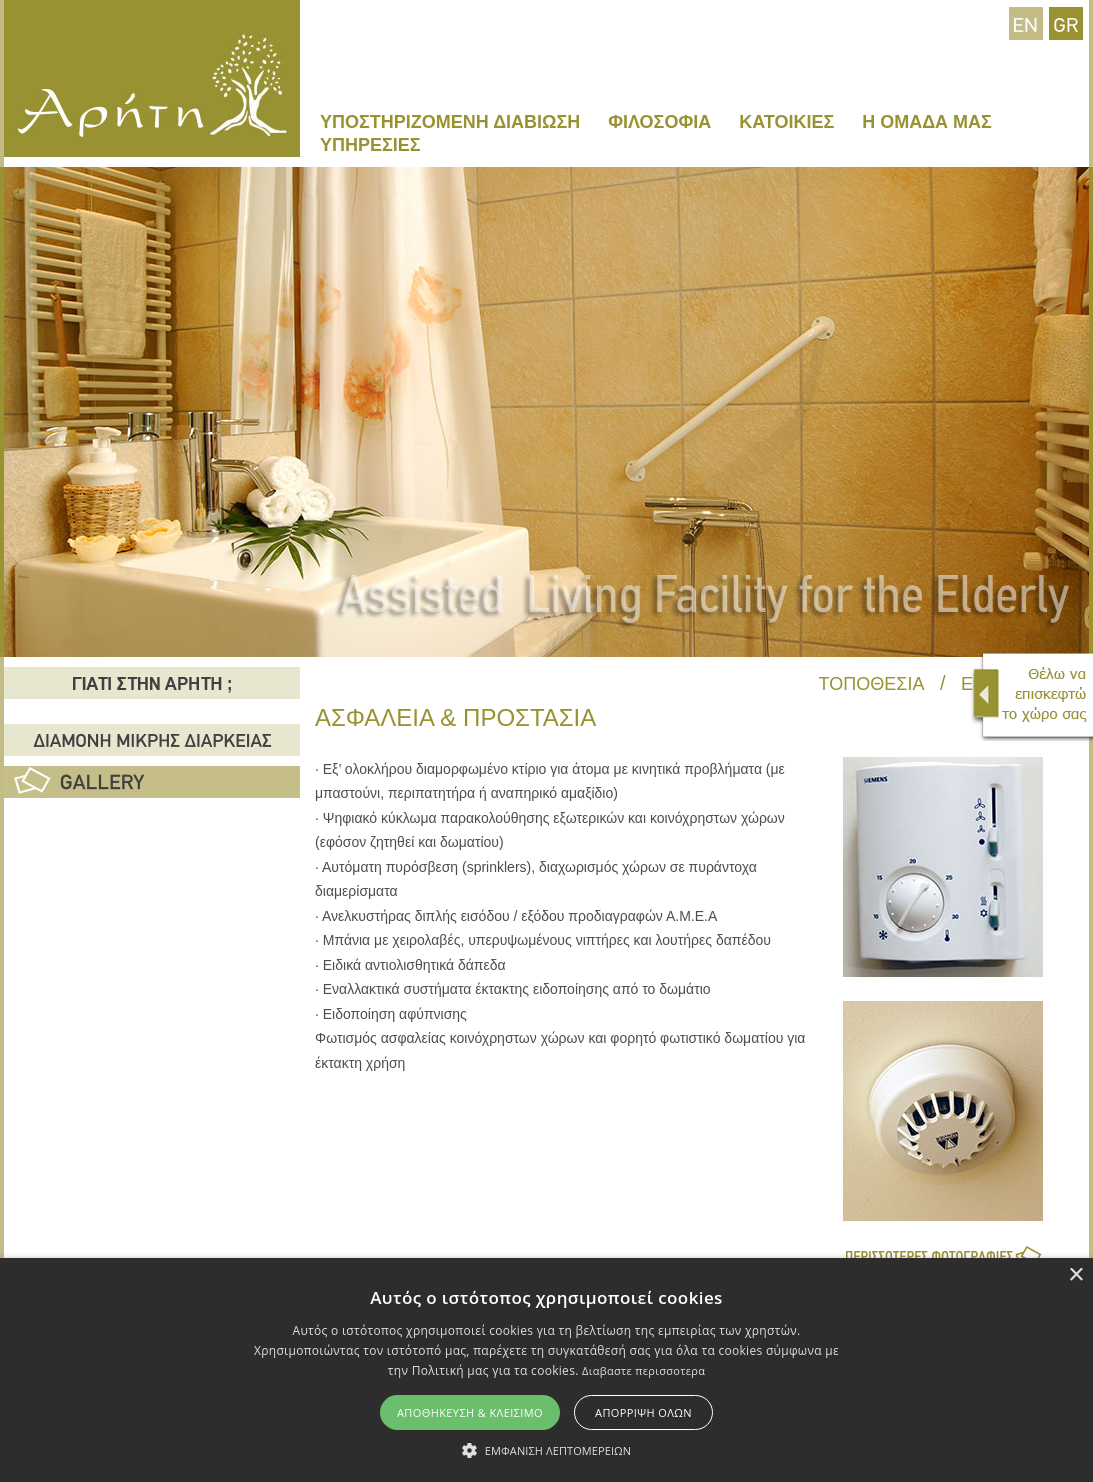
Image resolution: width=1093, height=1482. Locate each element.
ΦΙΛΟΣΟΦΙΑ (659, 122)
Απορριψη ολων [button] (643, 1412)
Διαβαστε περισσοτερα (643, 1370)
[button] (546, 1449)
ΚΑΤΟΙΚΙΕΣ (786, 122)
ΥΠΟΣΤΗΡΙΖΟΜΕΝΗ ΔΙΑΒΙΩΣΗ (450, 122)
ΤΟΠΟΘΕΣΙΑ (872, 684)
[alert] (546, 1370)
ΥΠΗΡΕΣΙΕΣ (370, 145)
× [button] (1075, 1275)
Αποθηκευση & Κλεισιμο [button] (470, 1412)
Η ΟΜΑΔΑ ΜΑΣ (927, 122)
